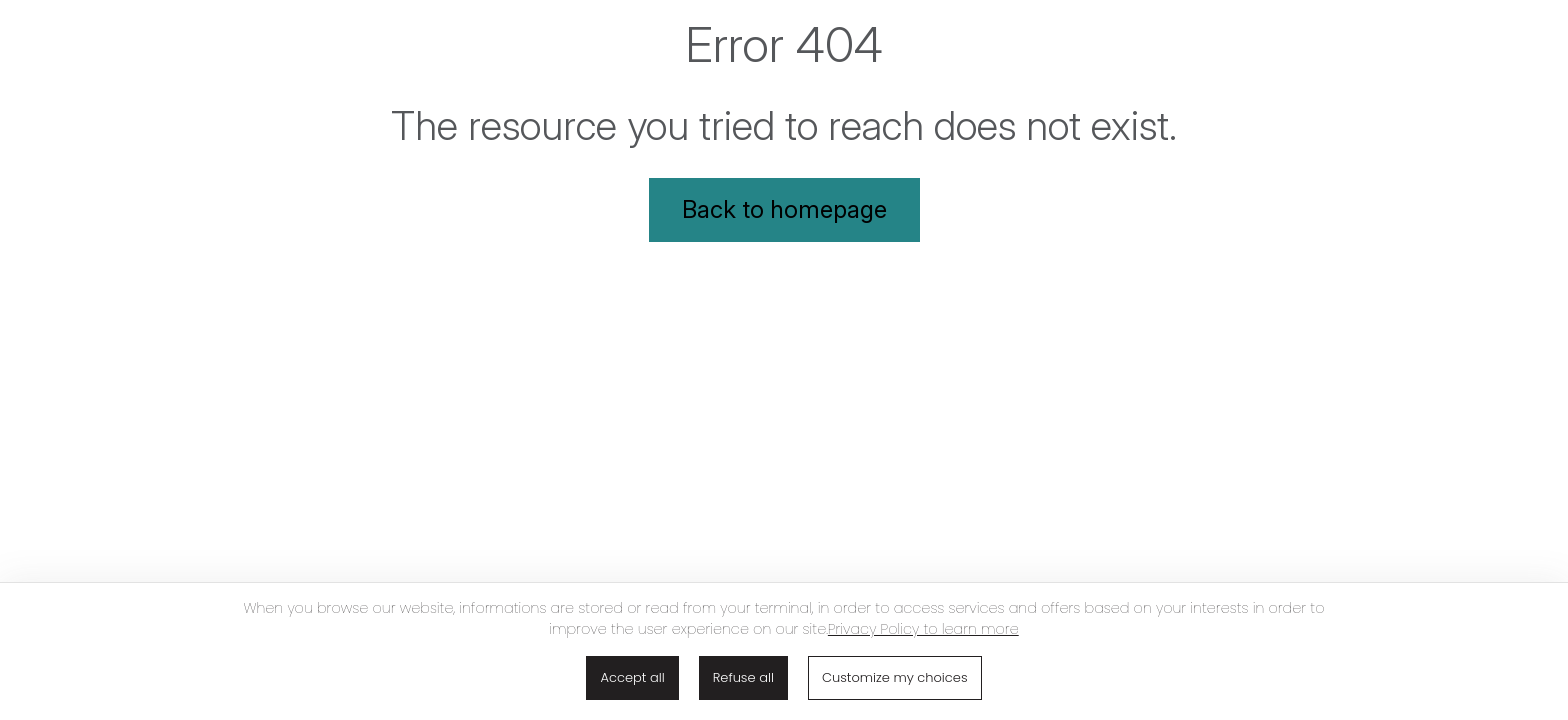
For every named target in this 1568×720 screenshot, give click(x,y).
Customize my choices (895, 677)
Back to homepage (784, 209)
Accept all (632, 677)
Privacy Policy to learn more (923, 629)
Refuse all (743, 677)
